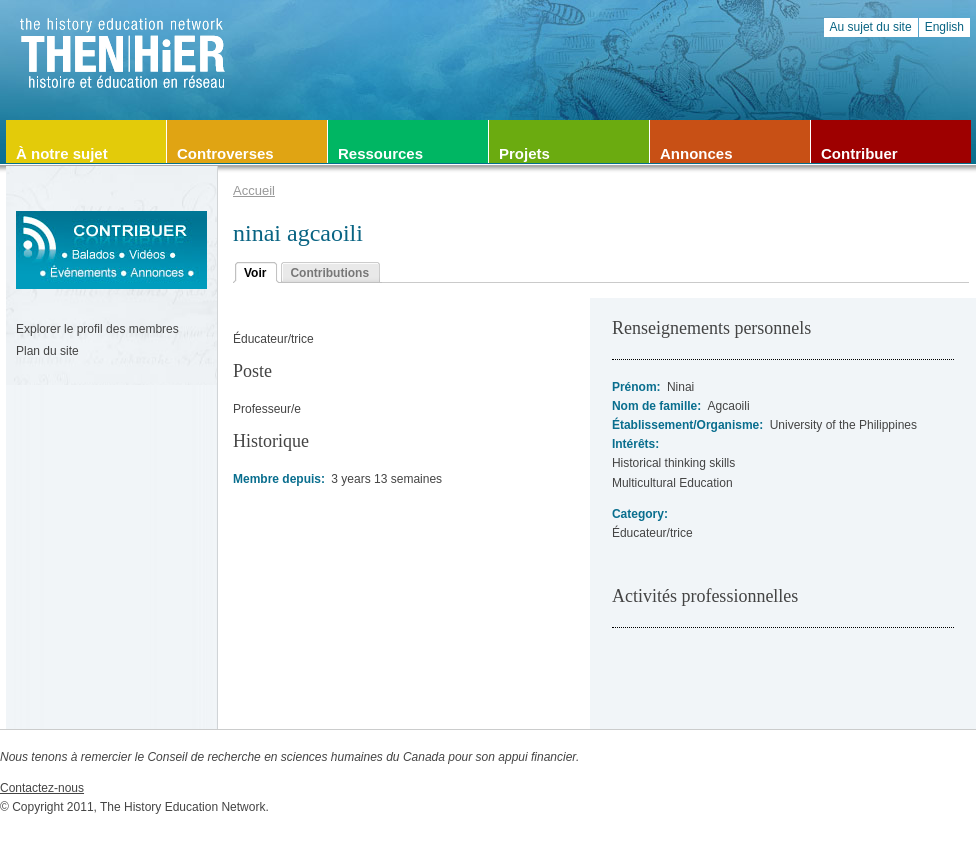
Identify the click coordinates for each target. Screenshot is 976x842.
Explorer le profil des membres (97, 329)
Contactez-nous (42, 788)
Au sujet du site (871, 27)
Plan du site (47, 351)
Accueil (254, 190)
